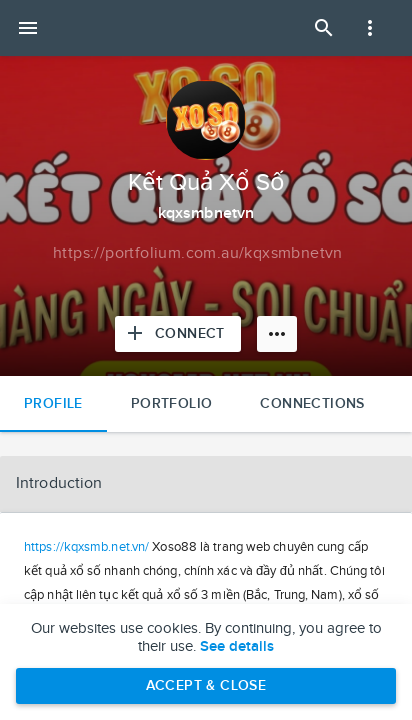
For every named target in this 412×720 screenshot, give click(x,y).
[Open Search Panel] (324, 28)
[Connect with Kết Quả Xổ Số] (178, 334)
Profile (53, 403)
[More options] (277, 334)
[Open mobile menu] (28, 28)
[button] (206, 484)
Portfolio (172, 403)
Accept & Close (206, 685)
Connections (312, 403)
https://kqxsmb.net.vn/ (86, 547)
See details (237, 647)
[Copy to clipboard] (198, 254)
